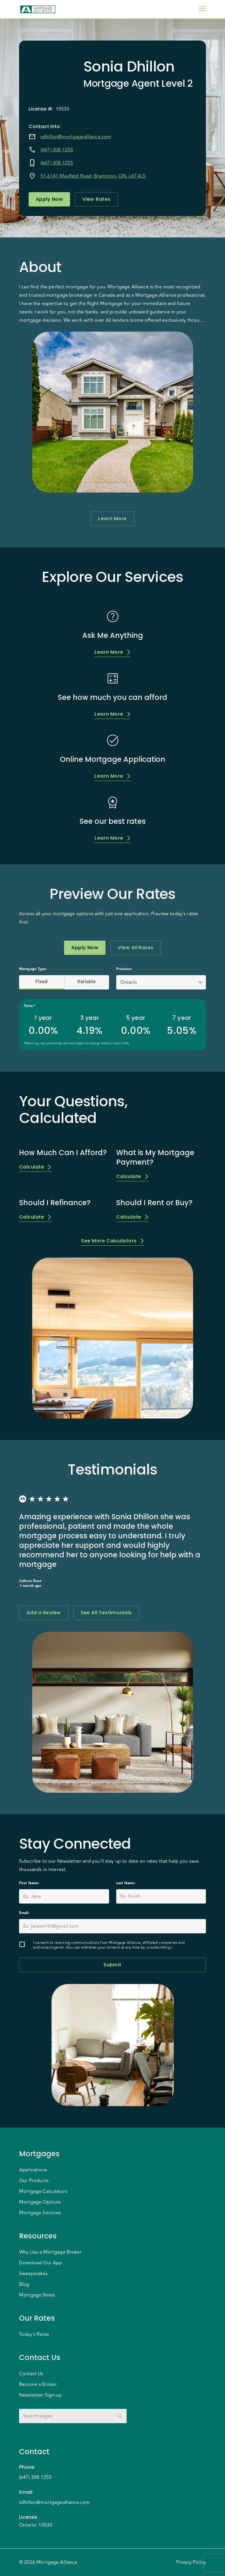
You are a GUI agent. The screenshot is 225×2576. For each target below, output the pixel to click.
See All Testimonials (106, 1613)
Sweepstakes (33, 2273)
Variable (86, 981)
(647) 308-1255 (57, 149)
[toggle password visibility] (120, 2416)
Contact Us (31, 2373)
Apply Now (49, 199)
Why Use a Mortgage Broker (50, 2252)
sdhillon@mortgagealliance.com (76, 136)
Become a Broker (38, 2384)
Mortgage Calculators (43, 2191)
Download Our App (40, 2262)
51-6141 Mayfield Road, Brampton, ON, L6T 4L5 (93, 176)
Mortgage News (37, 2295)
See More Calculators (112, 1240)
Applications (33, 2169)
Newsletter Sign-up (40, 2395)
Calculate (35, 1167)
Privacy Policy (191, 2562)
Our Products (34, 2180)
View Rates (96, 199)
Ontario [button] (128, 982)
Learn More (112, 519)
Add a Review (43, 1613)
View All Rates (135, 948)
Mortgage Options (39, 2202)
